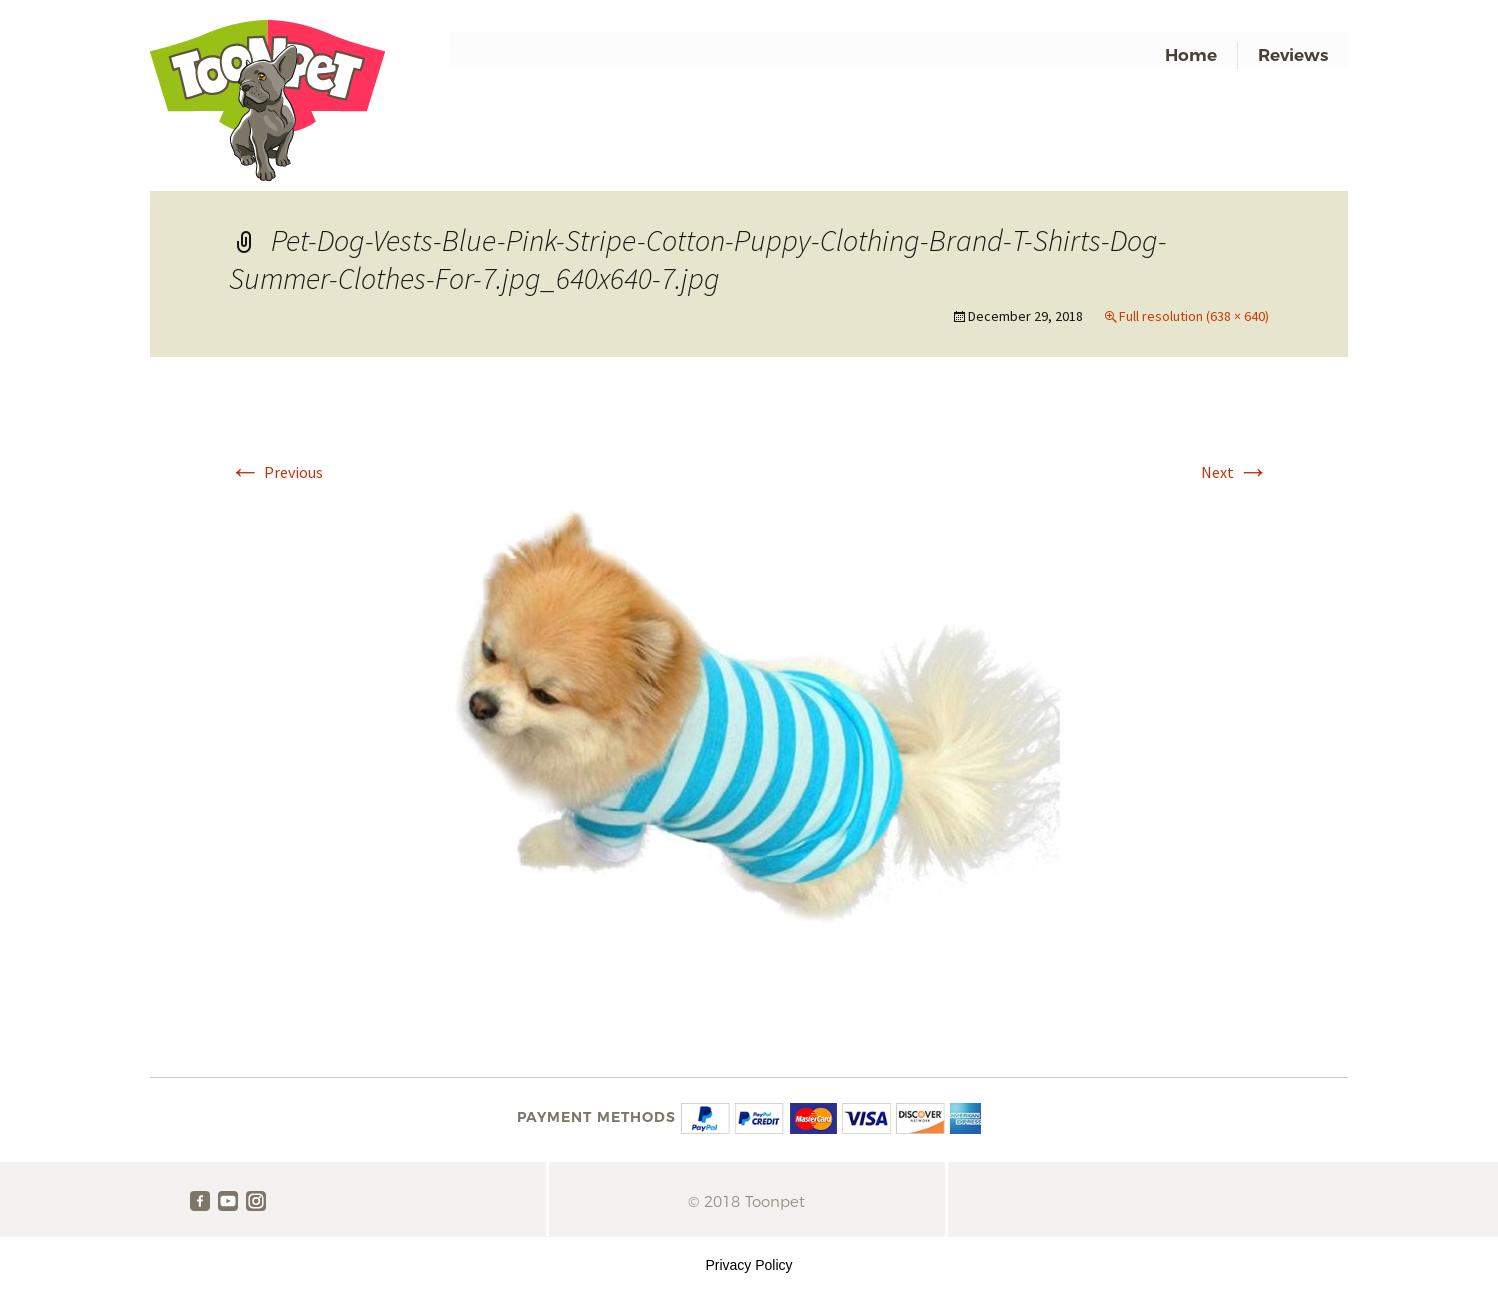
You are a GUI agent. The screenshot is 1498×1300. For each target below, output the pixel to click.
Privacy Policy (748, 1265)
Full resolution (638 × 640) (1194, 316)
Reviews (1293, 55)
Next (1235, 472)
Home (1191, 55)
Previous (276, 472)
